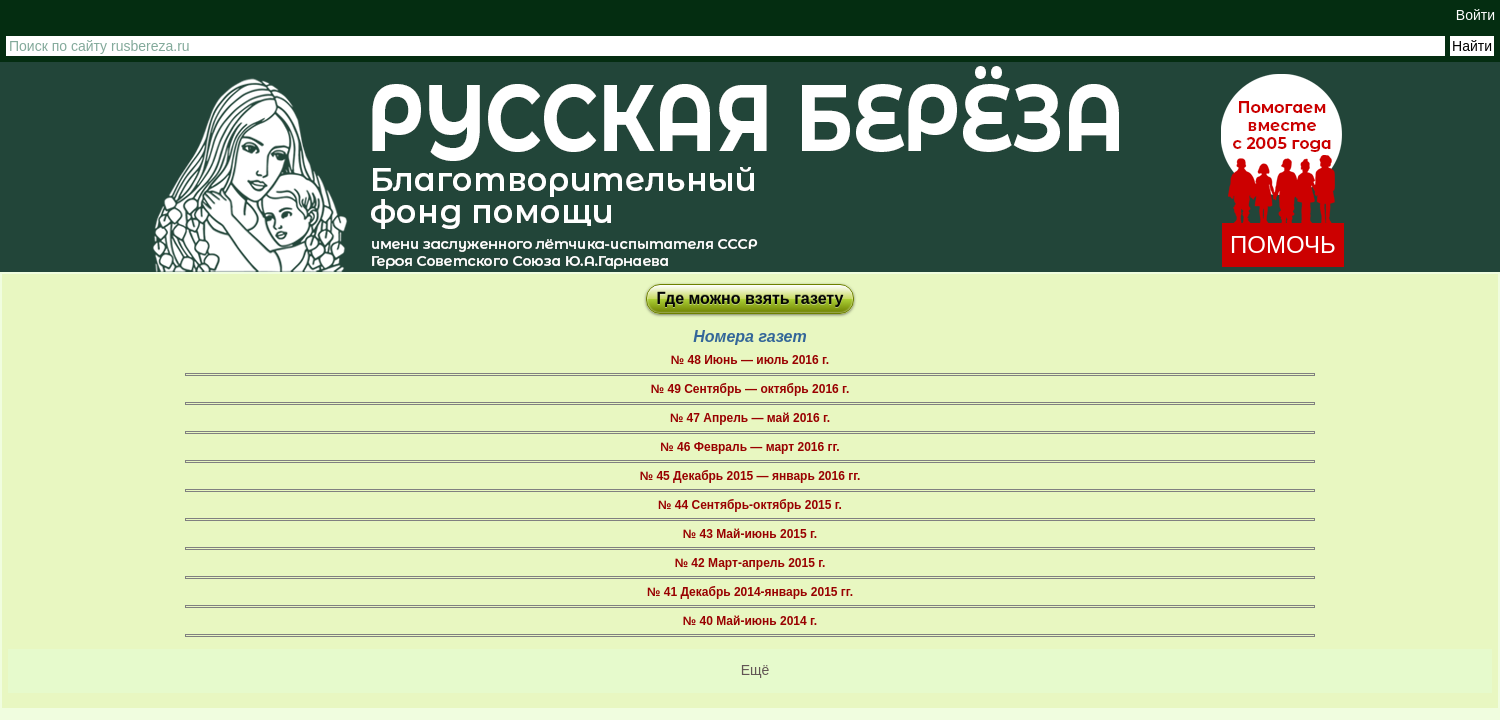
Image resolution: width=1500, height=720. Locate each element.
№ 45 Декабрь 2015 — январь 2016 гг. (750, 476)
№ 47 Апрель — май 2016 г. (750, 418)
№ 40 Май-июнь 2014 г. (750, 621)
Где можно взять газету (750, 298)
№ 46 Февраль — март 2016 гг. (749, 447)
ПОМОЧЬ (1283, 244)
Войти (1475, 15)
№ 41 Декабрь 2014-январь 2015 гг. (750, 592)
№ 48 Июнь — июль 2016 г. (750, 360)
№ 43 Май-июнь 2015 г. (750, 534)
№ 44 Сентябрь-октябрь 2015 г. (750, 505)
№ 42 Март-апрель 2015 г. (750, 563)
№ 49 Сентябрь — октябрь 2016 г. (750, 389)
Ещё (755, 670)
